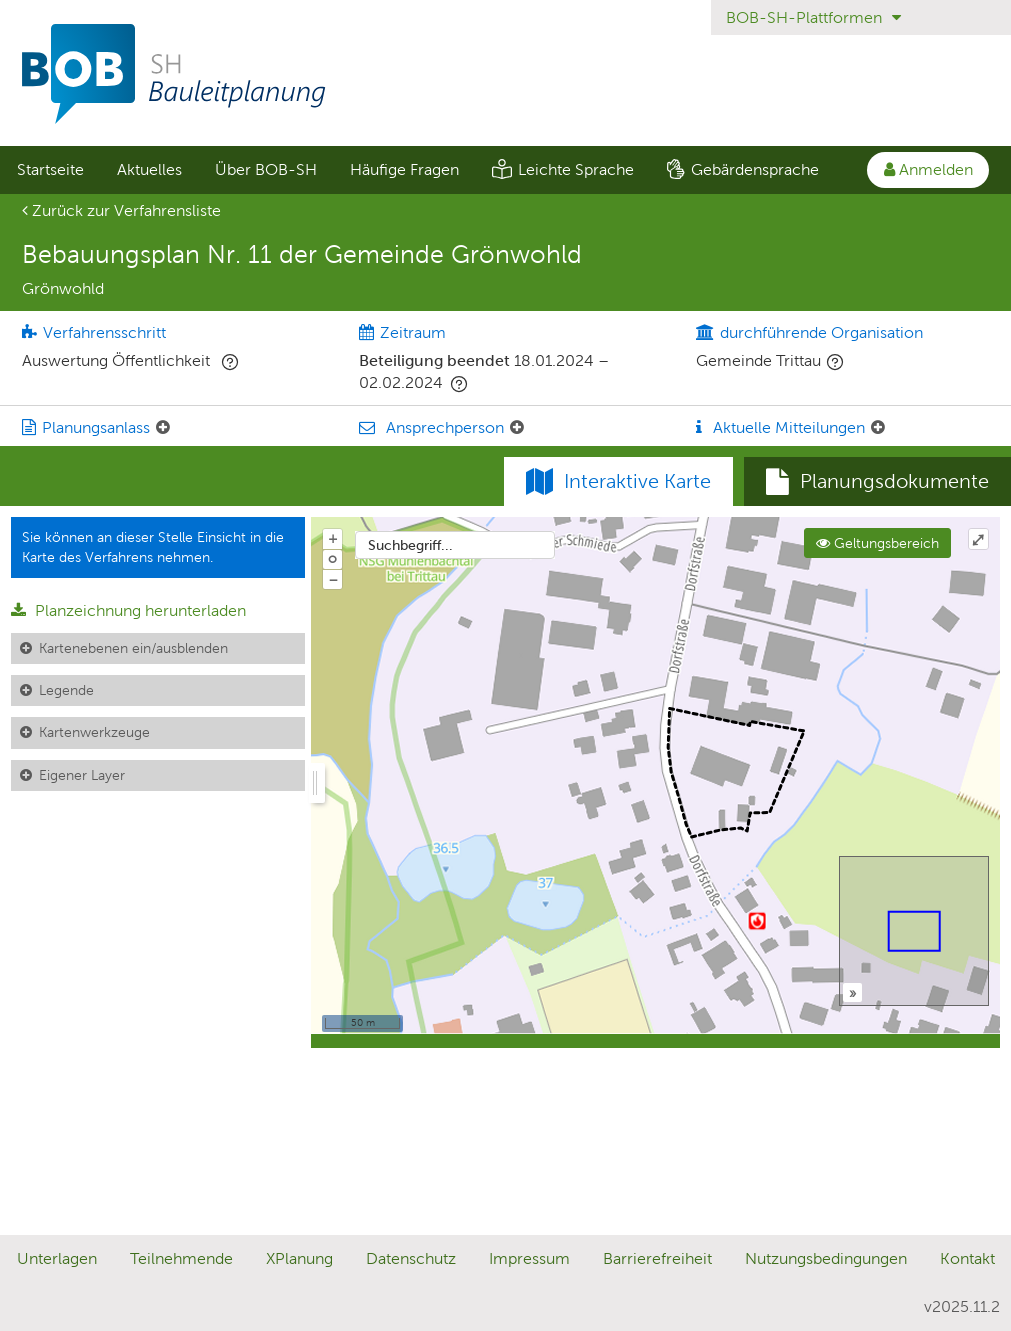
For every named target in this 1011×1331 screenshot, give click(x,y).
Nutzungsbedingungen (826, 1258)
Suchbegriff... (410, 545)
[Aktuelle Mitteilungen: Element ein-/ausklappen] (878, 428)
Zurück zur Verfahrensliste (121, 210)
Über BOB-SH (266, 169)
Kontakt (967, 1258)
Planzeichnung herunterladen (128, 610)
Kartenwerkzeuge (94, 732)
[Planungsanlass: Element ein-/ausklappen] (163, 428)
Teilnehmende (181, 1258)
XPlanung (299, 1258)
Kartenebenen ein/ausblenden (133, 648)
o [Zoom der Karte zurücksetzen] (332, 558)
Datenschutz (411, 1258)
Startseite (50, 169)
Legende (66, 690)
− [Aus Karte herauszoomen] (333, 579)
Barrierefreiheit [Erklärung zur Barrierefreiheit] (657, 1258)
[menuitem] (50, 170)
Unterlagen (57, 1258)
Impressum (529, 1258)
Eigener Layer (82, 775)
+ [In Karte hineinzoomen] (333, 538)
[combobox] (455, 545)
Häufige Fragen (404, 169)
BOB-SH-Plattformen (813, 17)
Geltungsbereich (877, 543)
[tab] (877, 482)
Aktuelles (149, 169)
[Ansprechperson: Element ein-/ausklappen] (517, 428)
